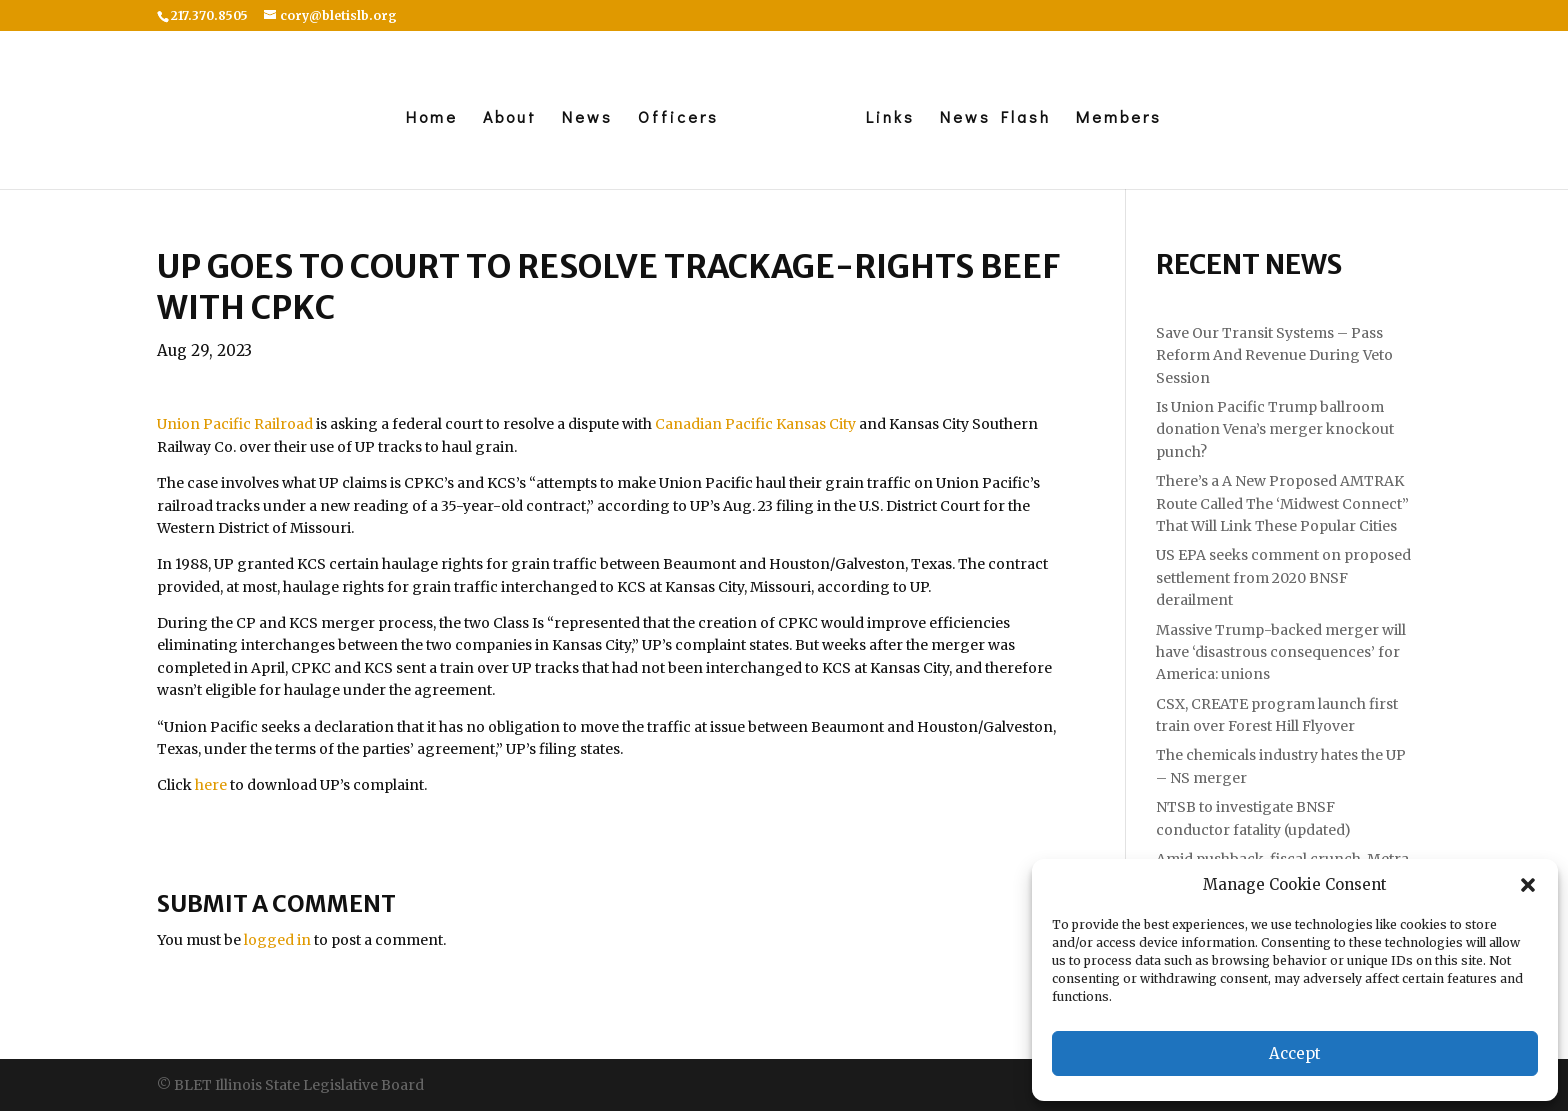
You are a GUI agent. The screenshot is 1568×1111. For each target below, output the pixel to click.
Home (432, 118)
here (211, 785)
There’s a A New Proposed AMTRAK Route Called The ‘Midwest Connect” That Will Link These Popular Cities (1282, 503)
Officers (678, 118)
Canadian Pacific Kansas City (755, 424)
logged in (277, 940)
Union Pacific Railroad (235, 424)
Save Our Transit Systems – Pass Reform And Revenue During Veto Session (1274, 355)
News (587, 118)
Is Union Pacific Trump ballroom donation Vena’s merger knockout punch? (1275, 429)
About (510, 118)
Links (890, 118)
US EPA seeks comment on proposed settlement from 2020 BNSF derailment (1283, 577)
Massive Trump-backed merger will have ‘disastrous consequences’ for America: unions (1281, 652)
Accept (1295, 1053)
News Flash (995, 118)
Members (1119, 118)
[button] (1528, 885)
